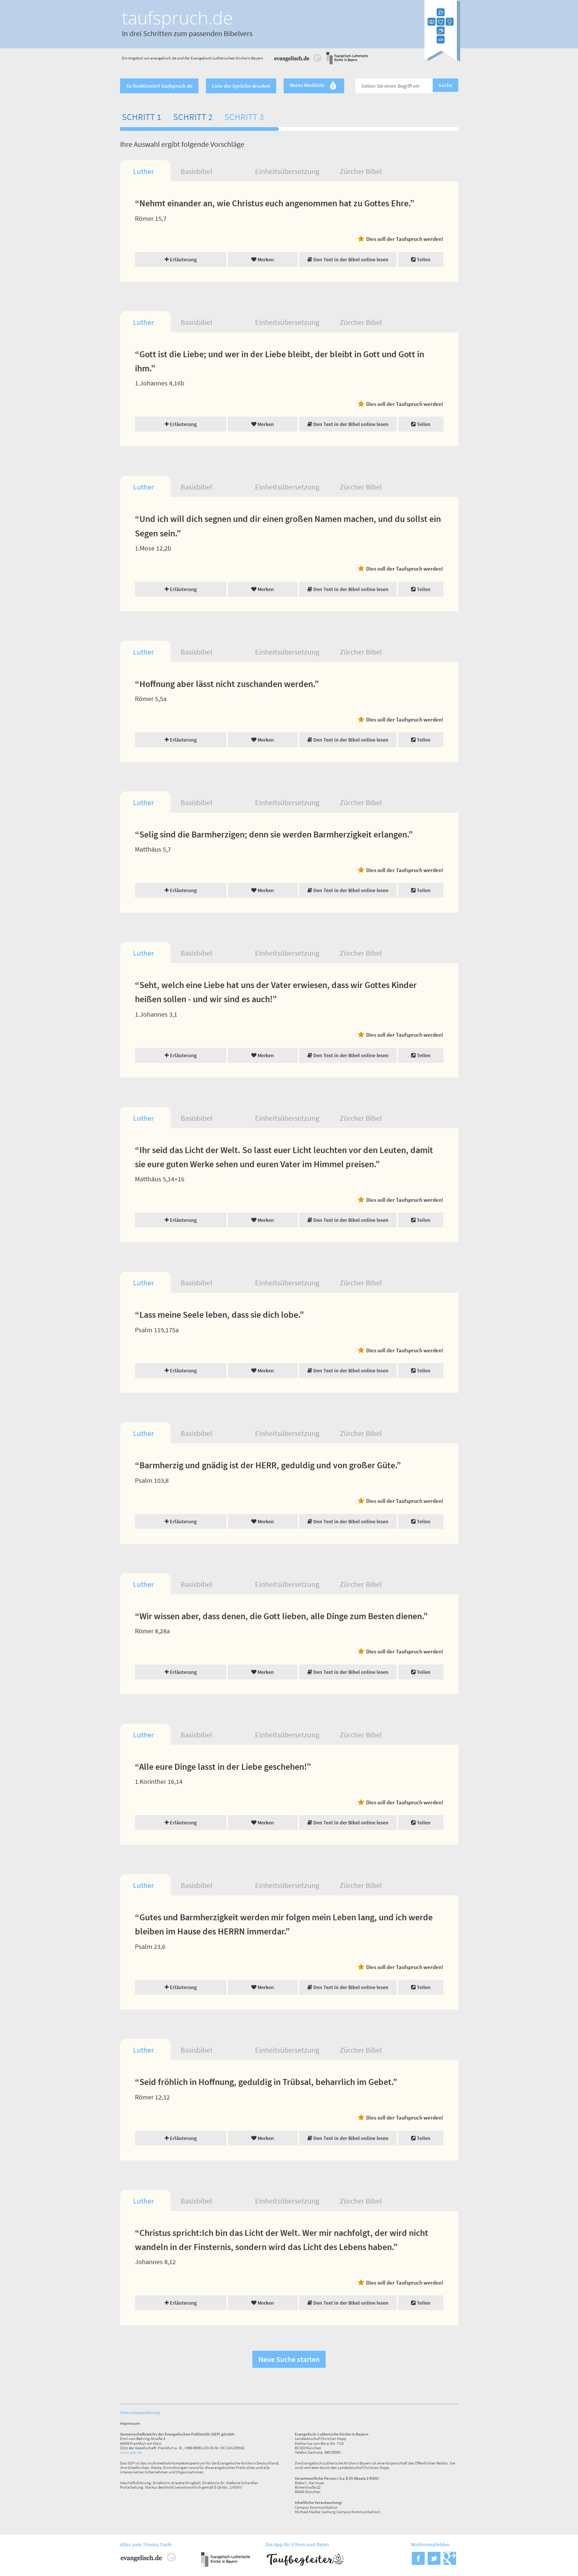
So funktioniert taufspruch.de (159, 86)
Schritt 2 (193, 117)
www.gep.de (131, 2452)
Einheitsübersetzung (287, 171)
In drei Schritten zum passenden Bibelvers (187, 33)
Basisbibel (196, 171)
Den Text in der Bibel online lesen (347, 259)
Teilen (420, 259)
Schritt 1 (141, 117)
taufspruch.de (177, 18)
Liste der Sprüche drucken (241, 86)
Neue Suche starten (289, 2359)
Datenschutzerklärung (140, 2412)
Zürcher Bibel (361, 171)
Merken (262, 259)
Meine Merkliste (314, 86)
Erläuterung (181, 259)
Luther (143, 171)
